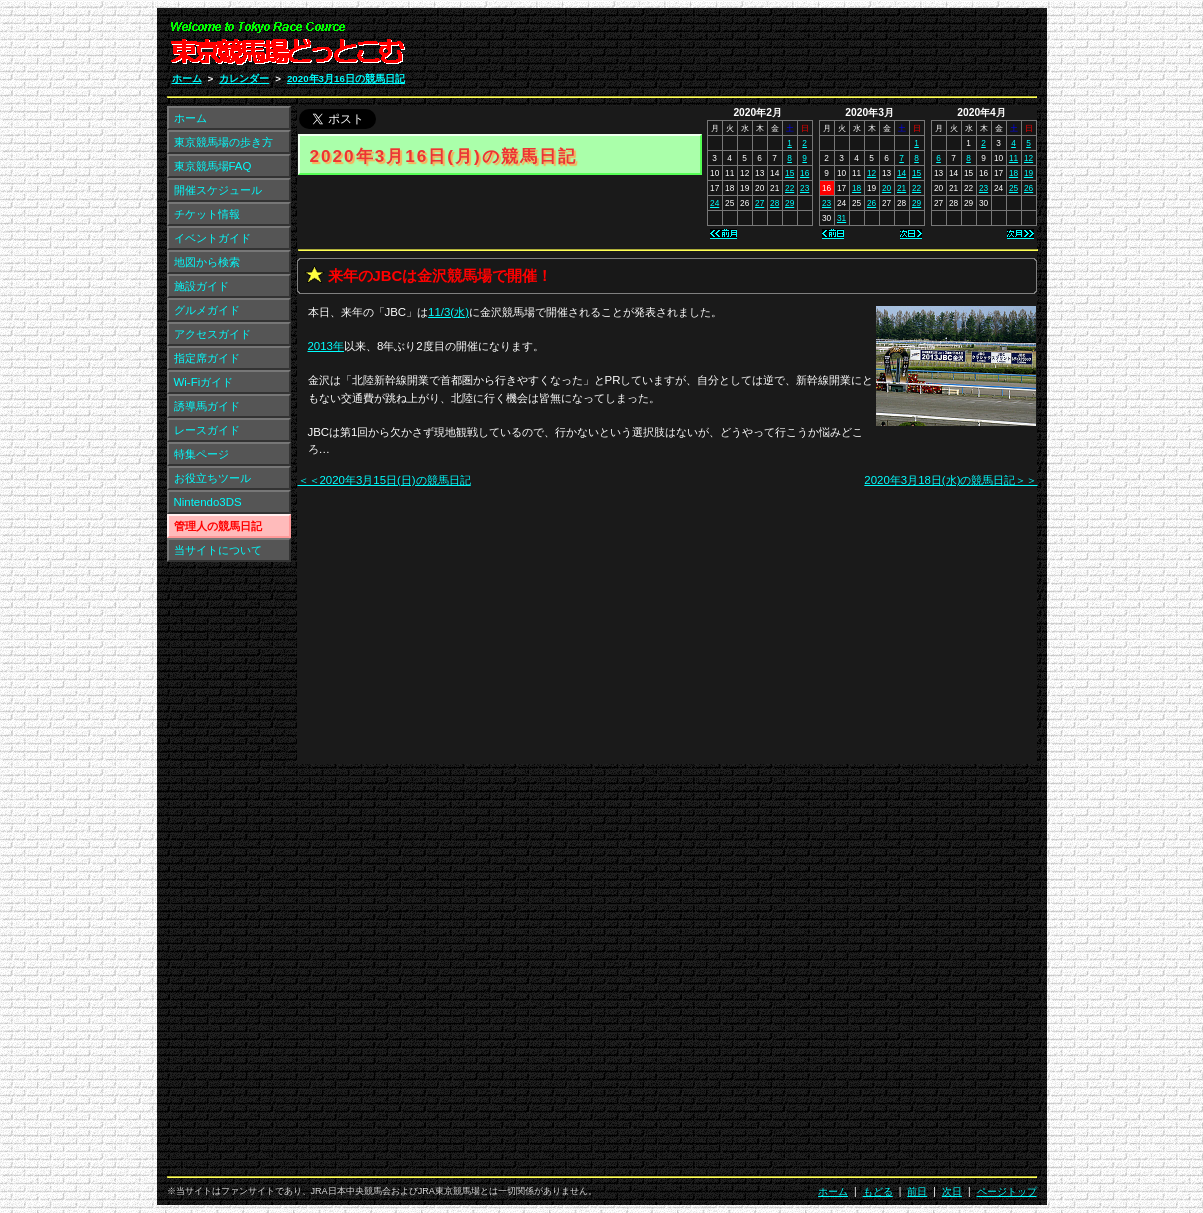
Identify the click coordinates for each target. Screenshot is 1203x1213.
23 (804, 188)
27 (759, 203)
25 (1013, 188)
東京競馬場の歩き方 (223, 142)
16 (804, 173)
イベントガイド (212, 238)
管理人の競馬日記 (218, 526)
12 (871, 173)
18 (856, 188)
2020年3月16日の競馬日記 (346, 78)
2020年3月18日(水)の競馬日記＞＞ (950, 480)
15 (789, 173)
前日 (917, 1191)
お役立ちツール (212, 478)
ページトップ (1007, 1191)
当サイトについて (218, 550)
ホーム (187, 78)
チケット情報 (207, 214)
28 (774, 203)
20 (886, 188)
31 (841, 218)
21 (901, 188)
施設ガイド (201, 286)
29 (789, 203)
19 (1028, 173)
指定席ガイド (207, 358)
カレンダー (244, 78)
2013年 (326, 346)
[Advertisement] (798, 48)
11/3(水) (448, 312)
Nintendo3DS (208, 502)
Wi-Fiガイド (204, 382)
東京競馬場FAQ (213, 166)
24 (714, 203)
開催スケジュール (218, 190)
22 (789, 188)
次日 (952, 1191)
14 (901, 173)
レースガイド (207, 430)
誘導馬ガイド (207, 406)
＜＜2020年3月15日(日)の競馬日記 (384, 480)
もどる (878, 1191)
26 (871, 203)
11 (1013, 158)
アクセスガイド (212, 334)
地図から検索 (207, 262)
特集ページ (201, 454)
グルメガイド (207, 310)
